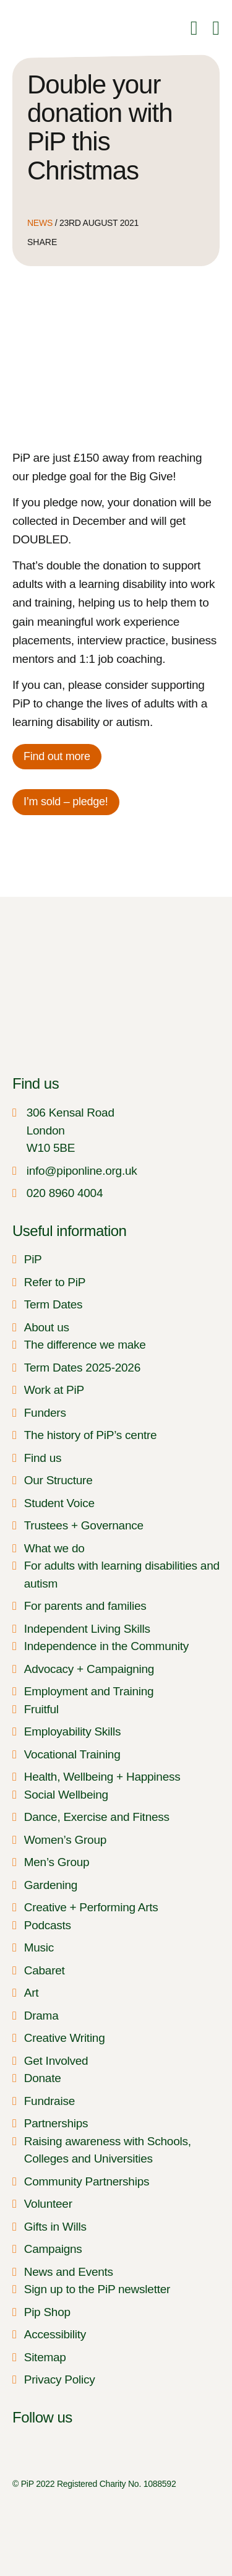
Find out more (57, 756)
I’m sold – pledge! (66, 801)
